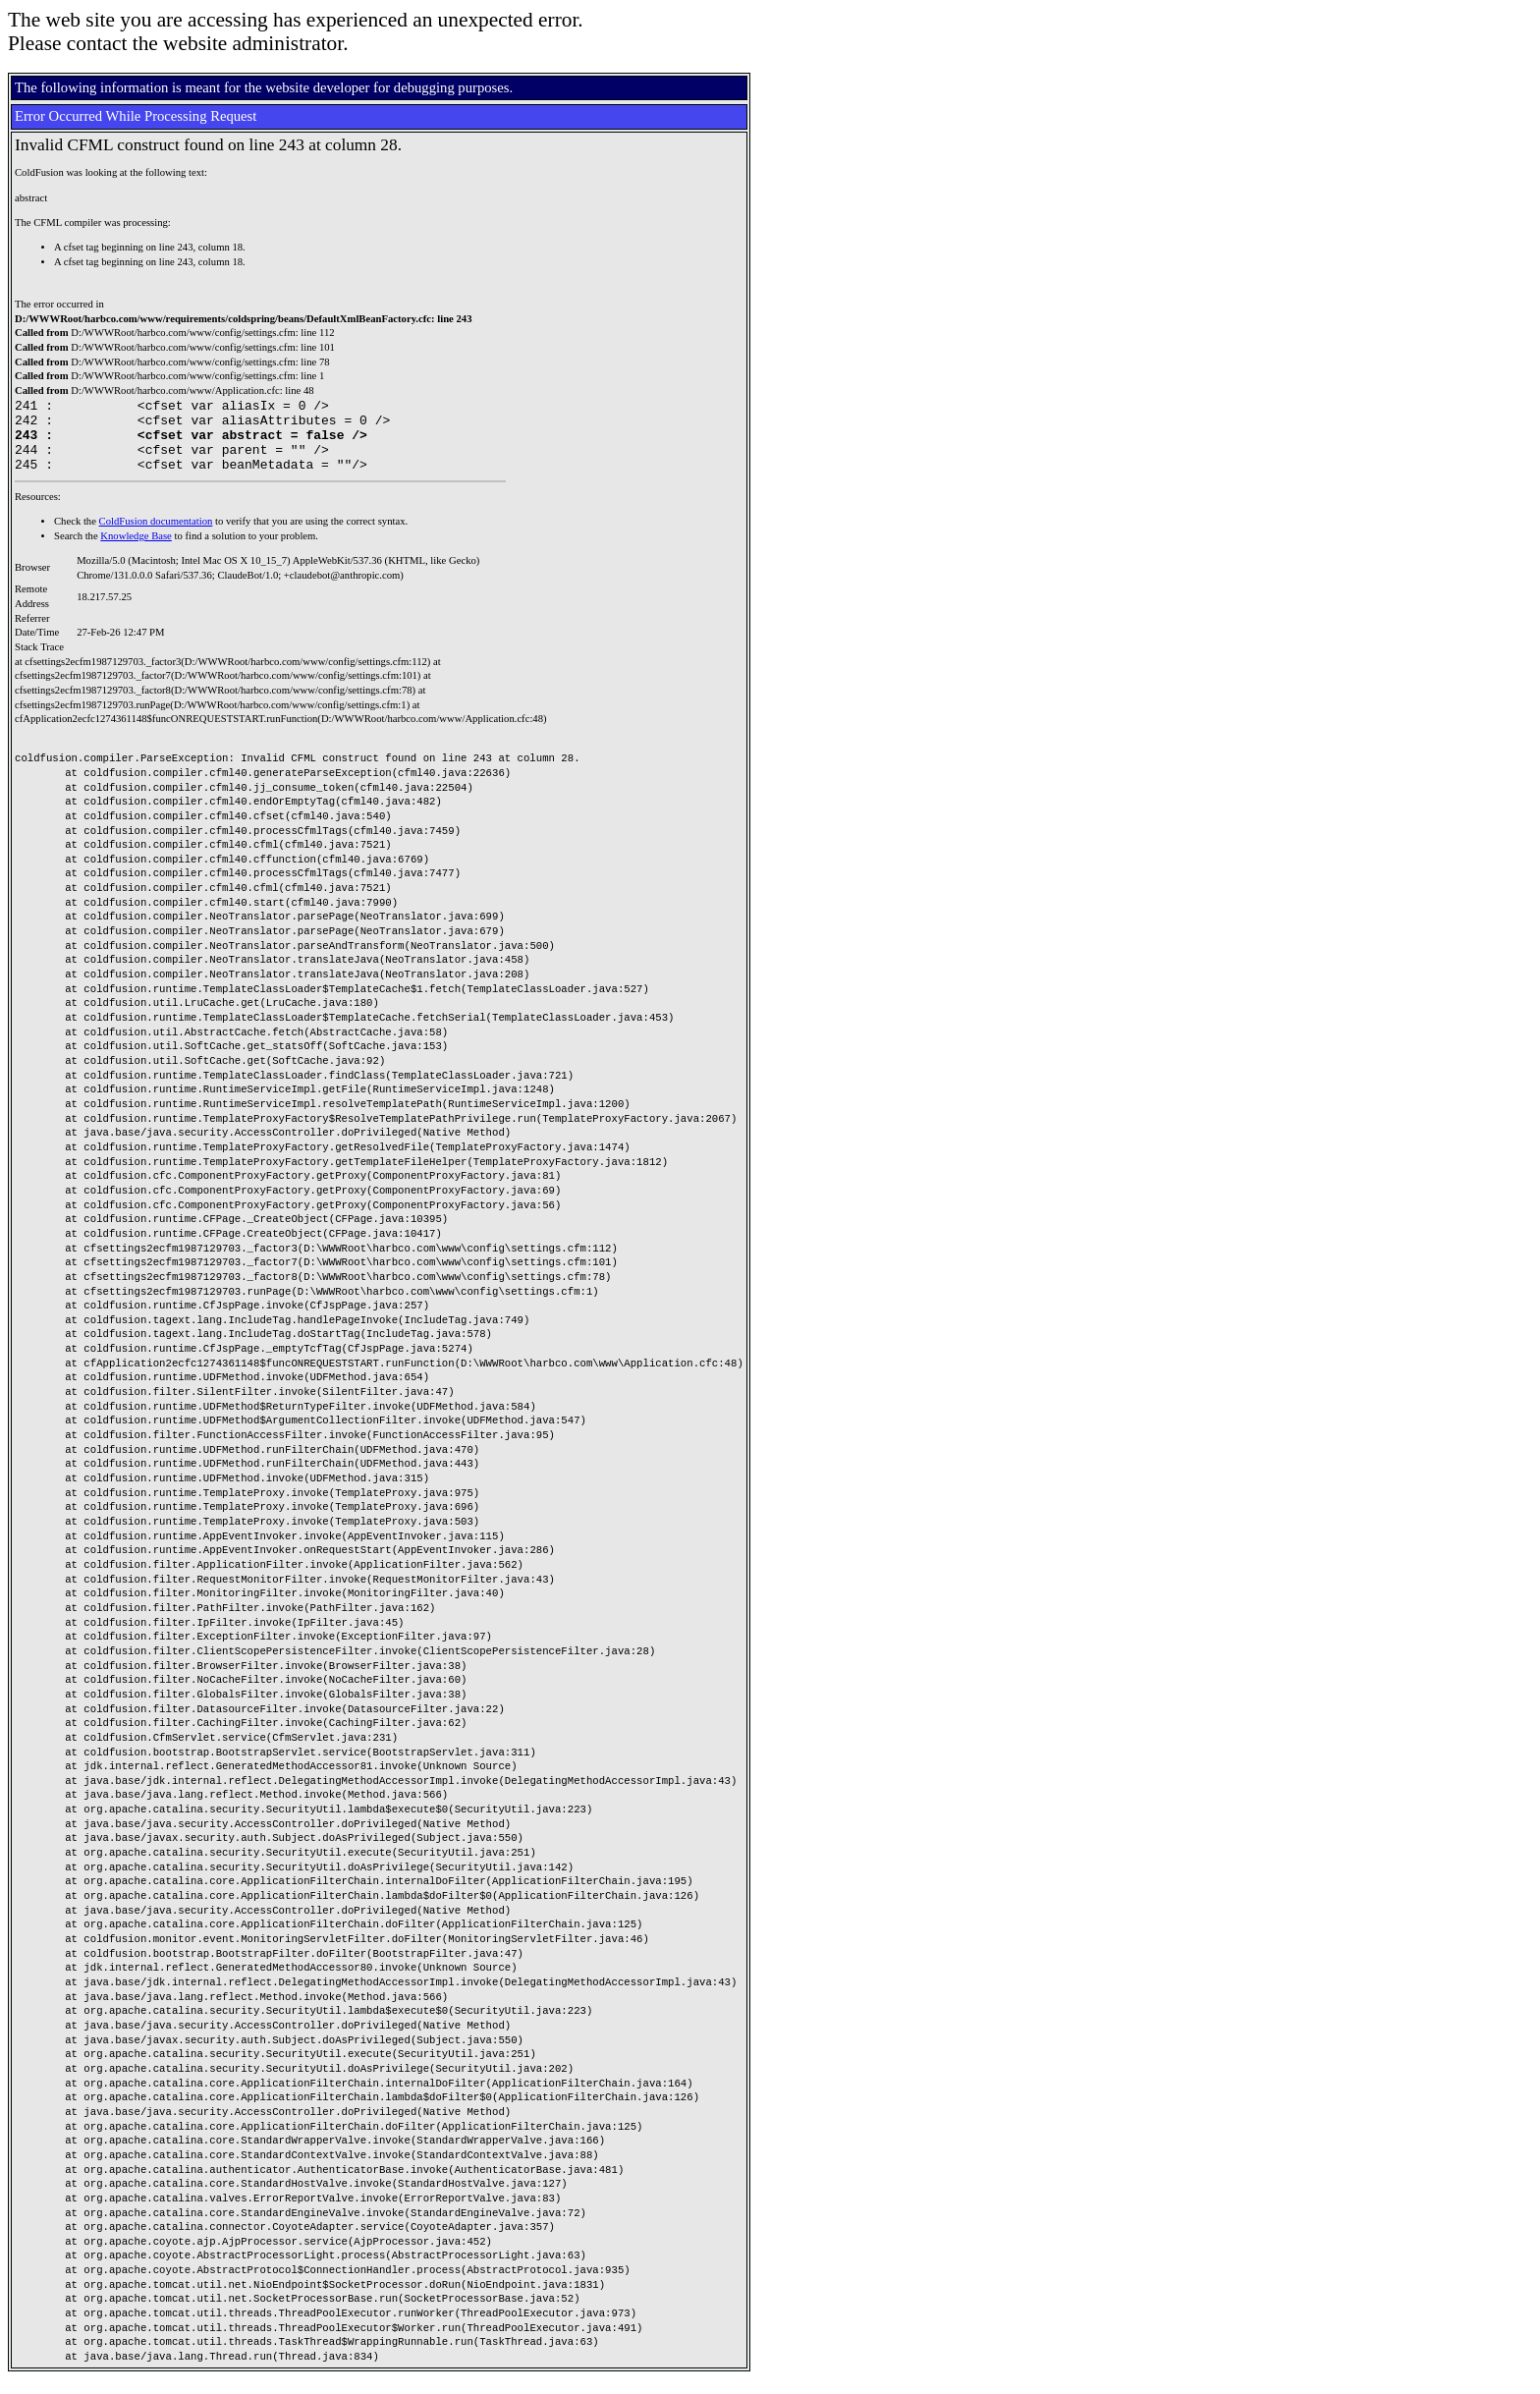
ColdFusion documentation (156, 535)
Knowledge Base (136, 550)
